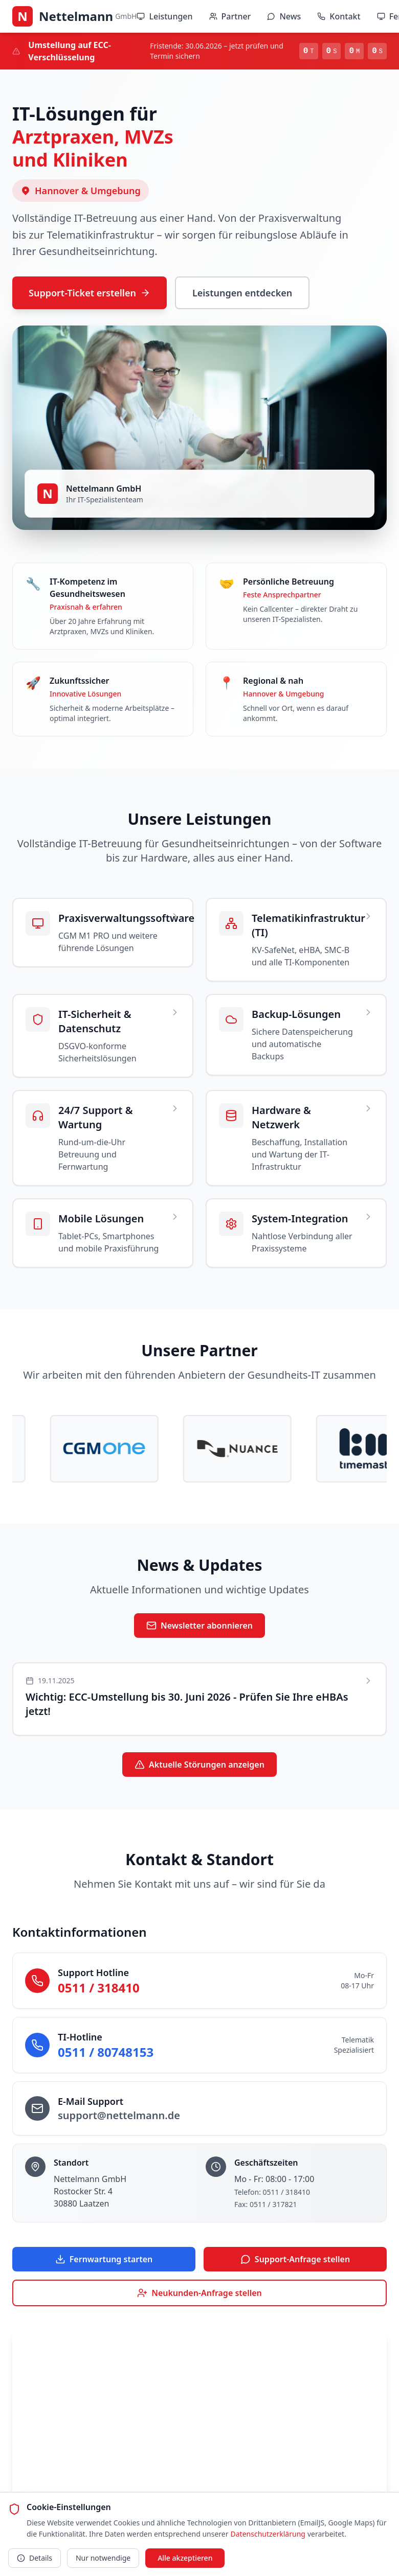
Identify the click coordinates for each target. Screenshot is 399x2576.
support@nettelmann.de (119, 2115)
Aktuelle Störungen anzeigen (199, 1764)
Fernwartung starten (104, 2259)
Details (34, 2558)
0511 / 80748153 (105, 2052)
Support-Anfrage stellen (295, 2259)
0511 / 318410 (99, 1987)
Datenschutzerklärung (268, 2534)
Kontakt (338, 16)
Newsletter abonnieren (199, 1625)
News (284, 16)
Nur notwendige (103, 2558)
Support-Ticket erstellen (89, 293)
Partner (230, 16)
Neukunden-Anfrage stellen (199, 2293)
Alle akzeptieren (185, 2558)
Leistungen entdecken (242, 293)
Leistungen (164, 16)
